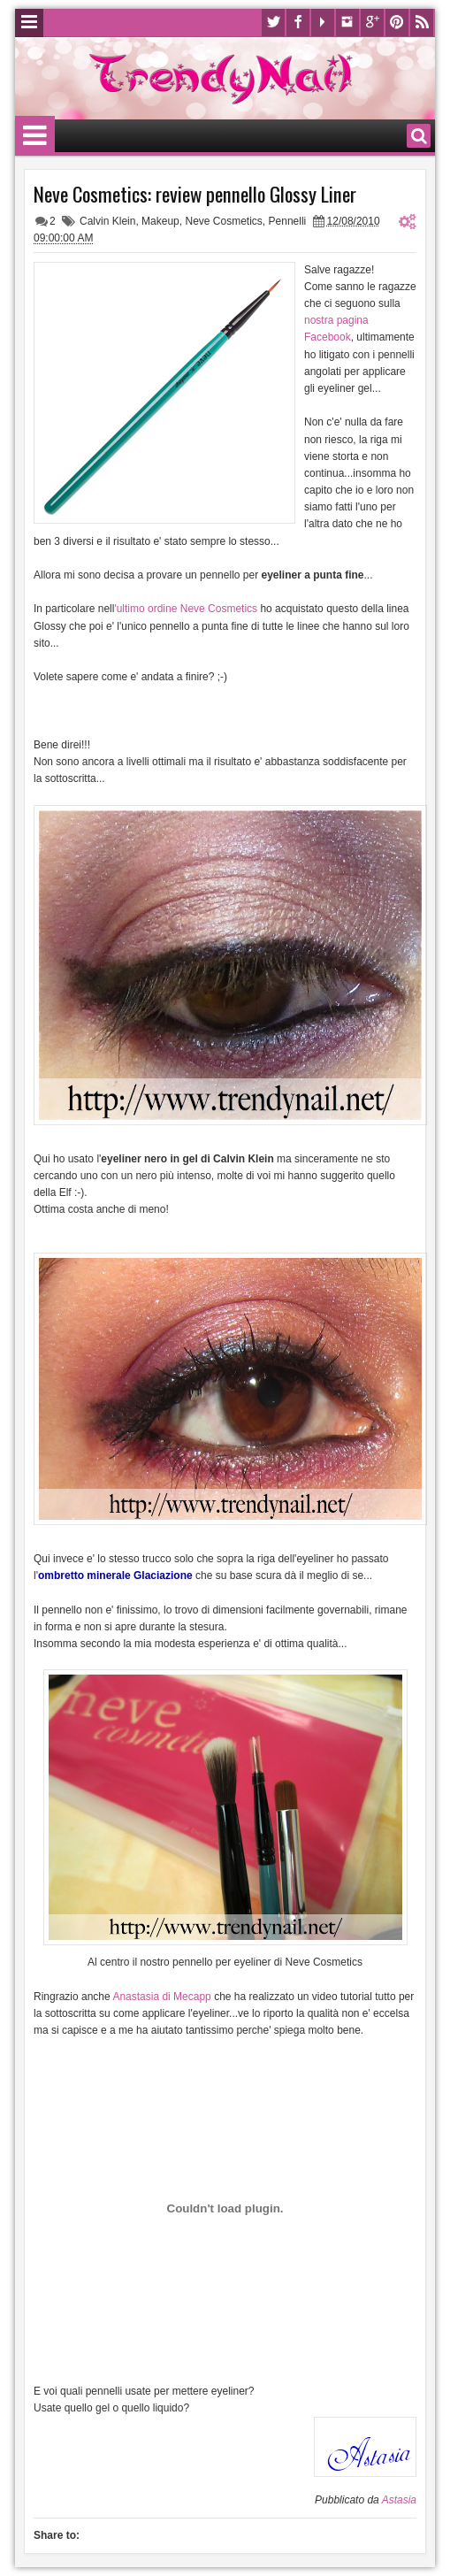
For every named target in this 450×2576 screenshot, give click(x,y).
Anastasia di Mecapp (161, 1996)
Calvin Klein (107, 221)
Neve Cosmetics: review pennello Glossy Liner (195, 194)
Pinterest (396, 22)
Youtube (322, 22)
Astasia (399, 2500)
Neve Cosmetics (223, 221)
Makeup (160, 221)
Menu (29, 23)
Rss (421, 22)
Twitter (273, 22)
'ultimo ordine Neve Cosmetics (185, 608)
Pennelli (288, 221)
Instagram (347, 22)
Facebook (297, 22)
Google (372, 22)
